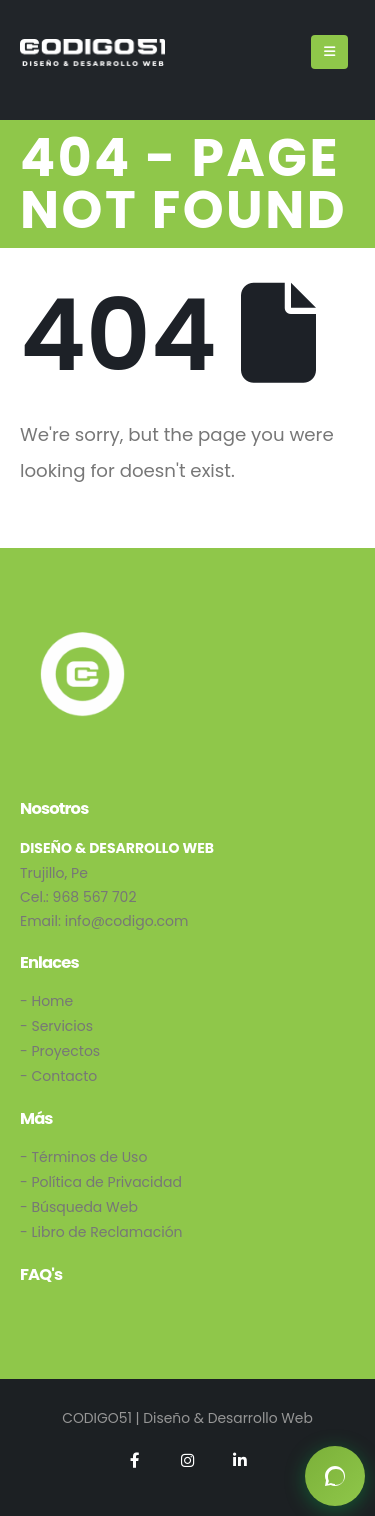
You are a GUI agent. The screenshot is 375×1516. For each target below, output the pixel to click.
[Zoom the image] (82, 639)
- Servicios (56, 1026)
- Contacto (58, 1076)
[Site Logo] (92, 52)
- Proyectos (60, 1051)
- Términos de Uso (83, 1157)
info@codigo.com (127, 921)
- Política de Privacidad (101, 1182)
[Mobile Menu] (329, 52)
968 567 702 (95, 897)
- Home (46, 1001)
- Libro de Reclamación (101, 1232)
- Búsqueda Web (79, 1207)
